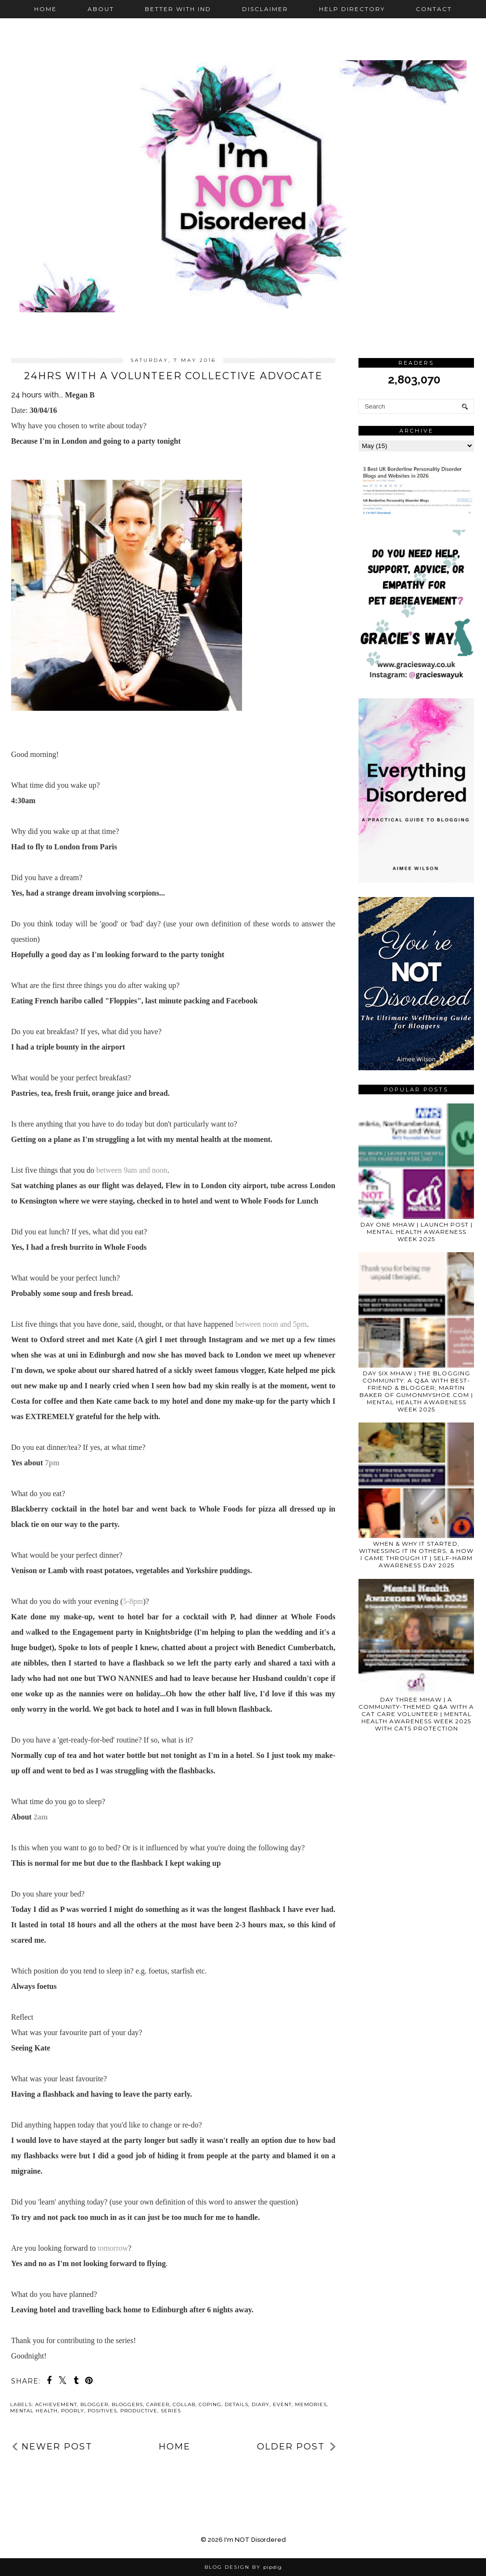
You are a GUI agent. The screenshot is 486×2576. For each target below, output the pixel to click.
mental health (34, 2411)
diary (260, 2404)
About (101, 9)
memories (311, 2404)
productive (138, 2411)
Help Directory (352, 9)
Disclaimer (265, 9)
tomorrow (113, 2248)
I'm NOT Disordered (255, 2539)
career (157, 2404)
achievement (56, 2404)
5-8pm (133, 1601)
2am (41, 1817)
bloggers (127, 2404)
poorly (72, 2411)
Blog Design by (243, 2567)
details (236, 2404)
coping (210, 2404)
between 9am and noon (131, 1170)
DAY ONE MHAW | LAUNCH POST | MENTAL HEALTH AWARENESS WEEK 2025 (416, 1232)
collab (184, 2404)
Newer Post (57, 2446)
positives (102, 2411)
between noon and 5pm (271, 1324)
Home (45, 9)
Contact (434, 9)
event (282, 2404)
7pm (52, 1463)
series (171, 2411)
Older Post (291, 2446)
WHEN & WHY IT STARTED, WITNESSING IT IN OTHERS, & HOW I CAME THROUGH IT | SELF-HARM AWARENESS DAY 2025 (416, 1554)
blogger (94, 2404)
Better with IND (178, 9)
